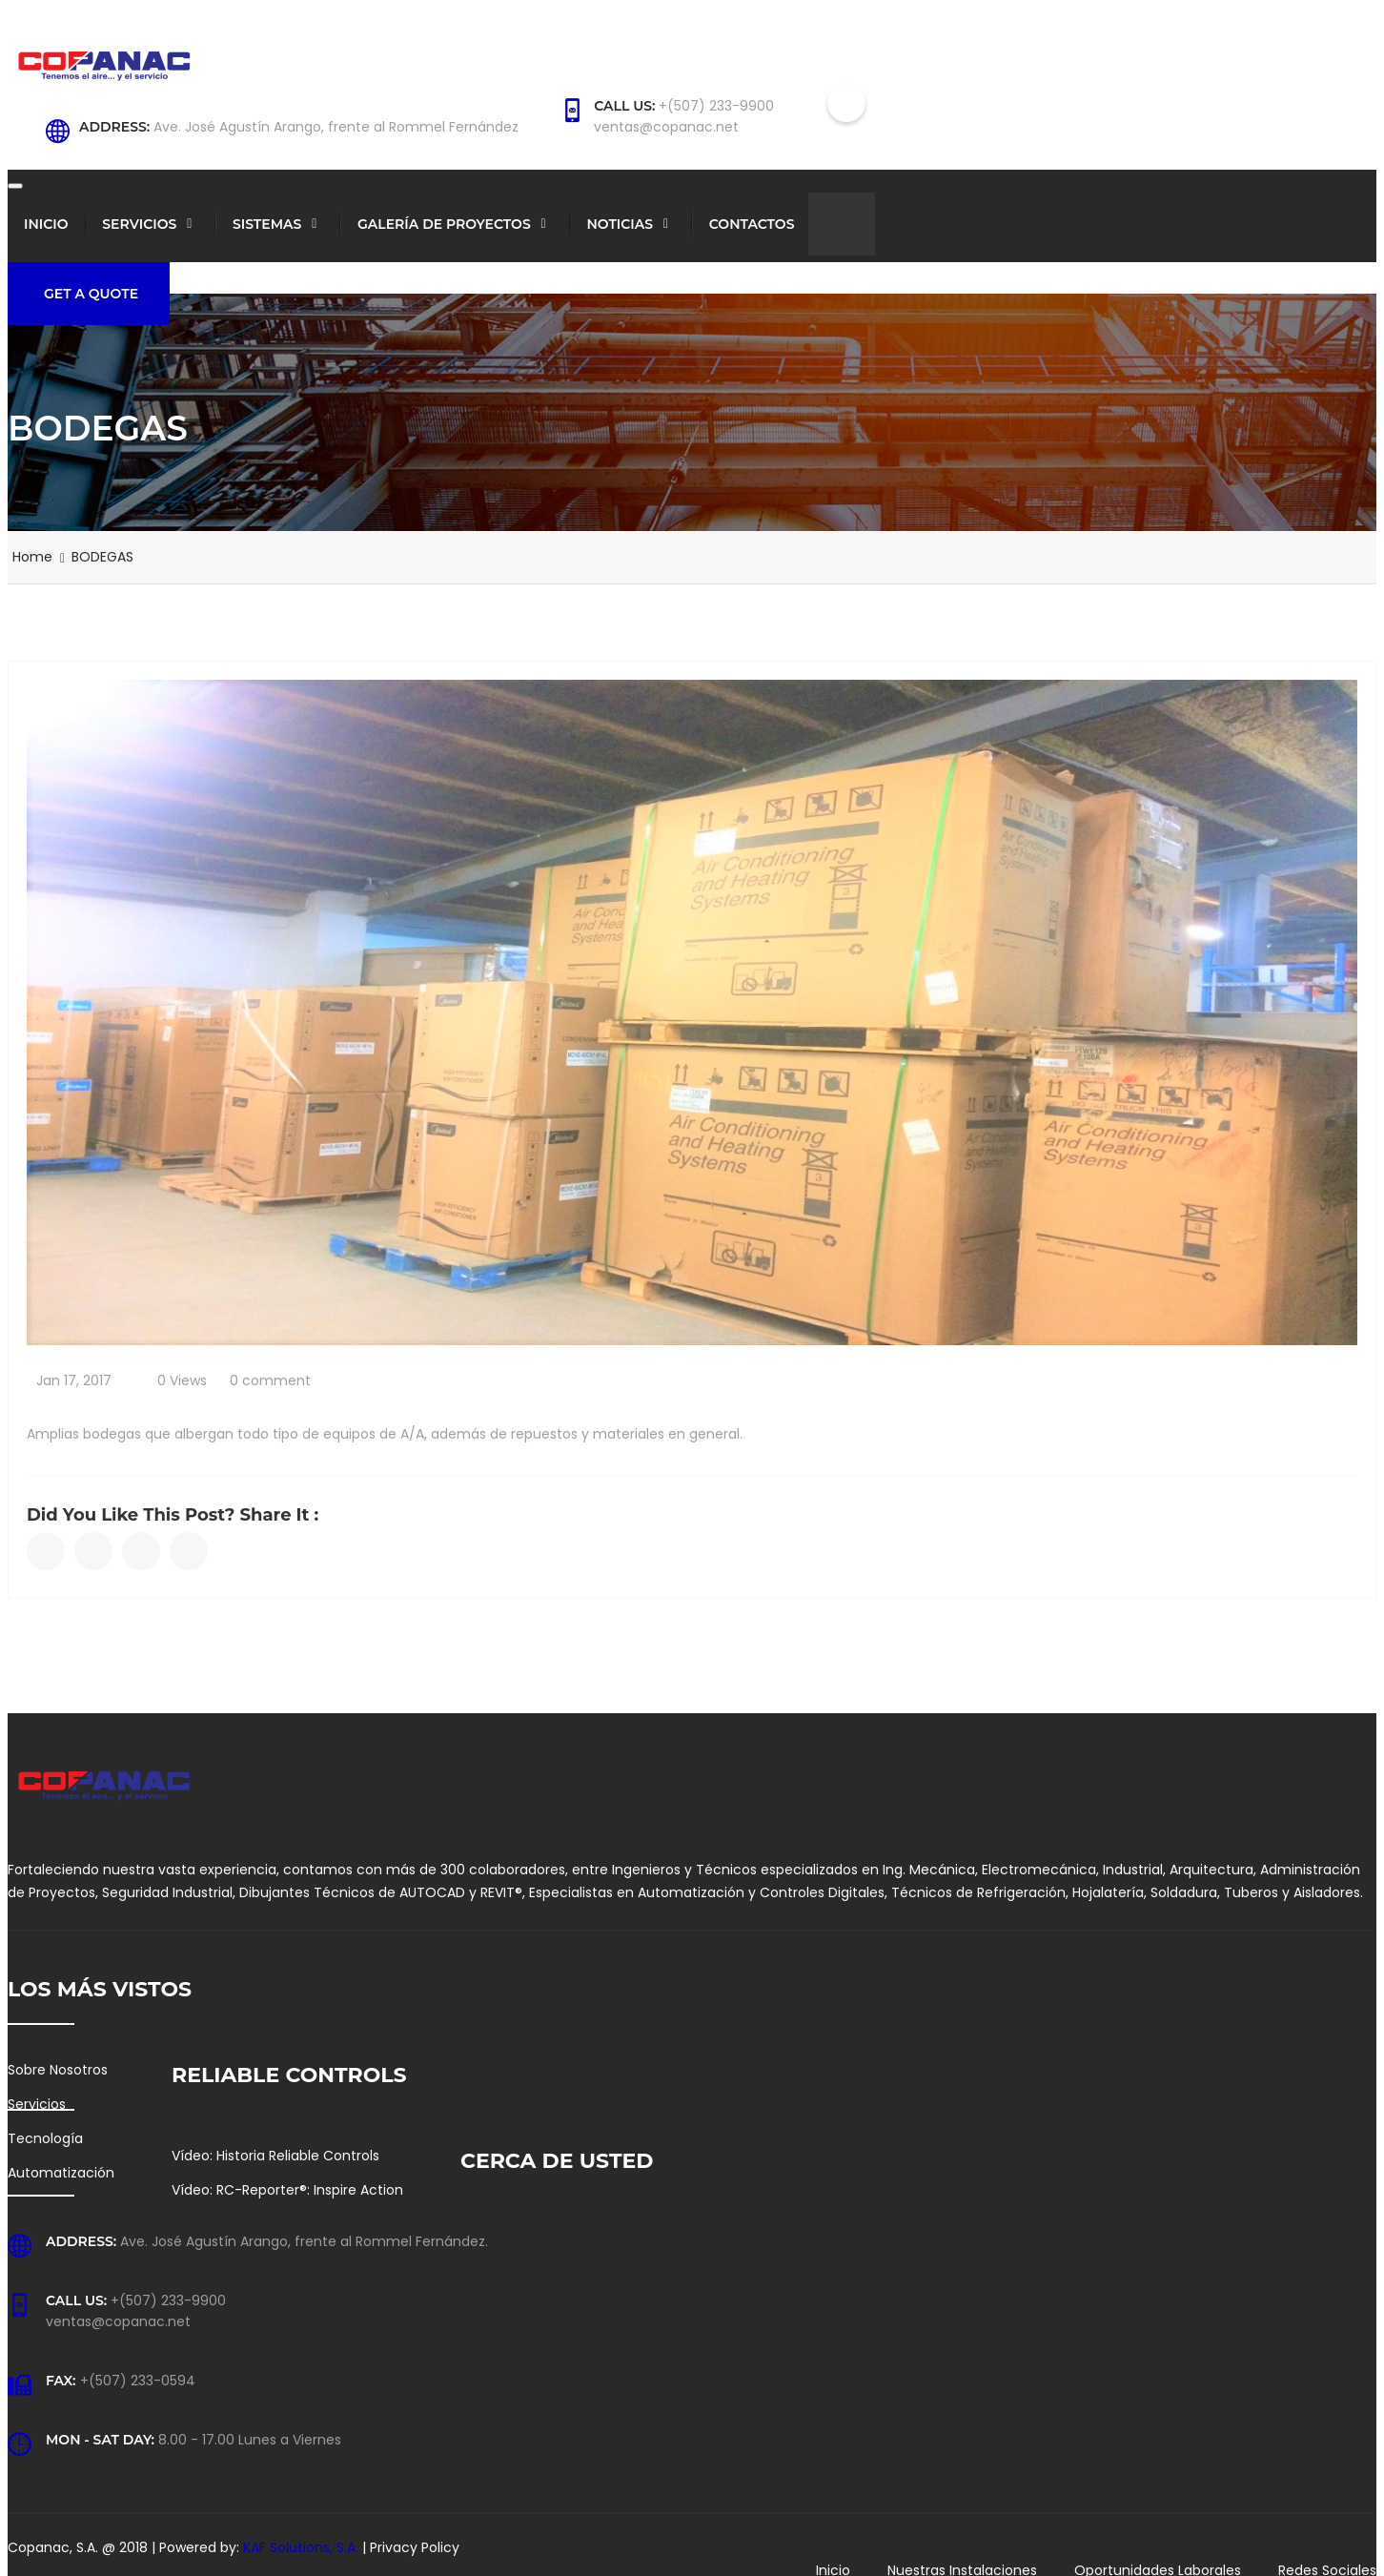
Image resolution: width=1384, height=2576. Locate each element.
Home (32, 556)
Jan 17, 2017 (74, 1380)
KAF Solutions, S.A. (302, 2547)
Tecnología (45, 2138)
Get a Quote (91, 293)
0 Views (182, 1380)
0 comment (270, 1380)
